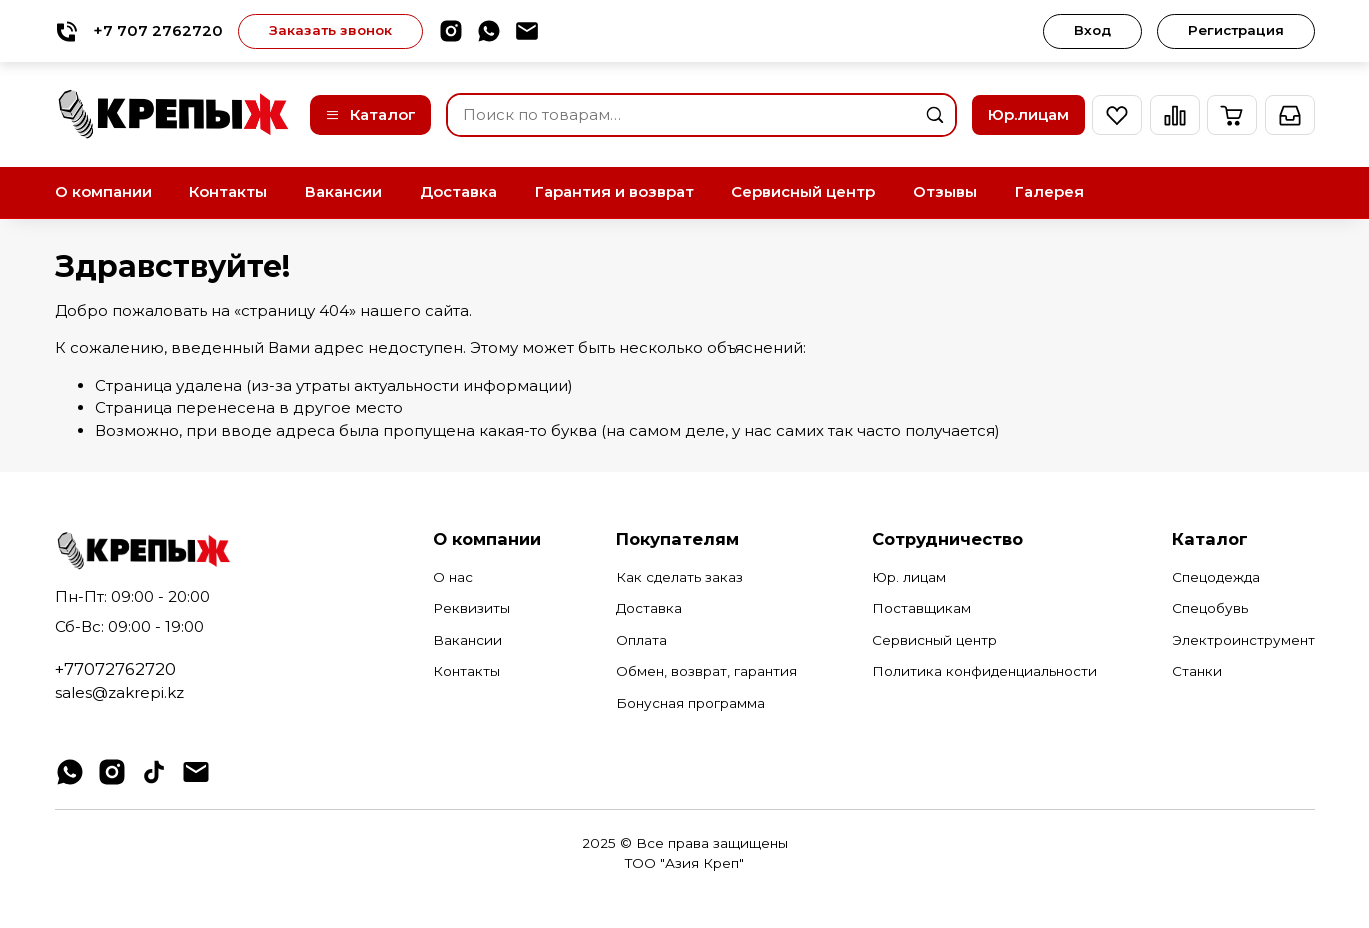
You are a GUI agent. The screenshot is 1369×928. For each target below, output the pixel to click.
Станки (1197, 671)
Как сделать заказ (679, 577)
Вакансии (343, 191)
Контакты (228, 191)
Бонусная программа (690, 703)
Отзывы (945, 191)
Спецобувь (1210, 608)
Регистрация (1236, 30)
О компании (103, 191)
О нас (453, 577)
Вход (1092, 30)
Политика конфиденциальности (984, 671)
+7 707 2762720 (139, 31)
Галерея (1049, 191)
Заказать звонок (330, 30)
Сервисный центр (803, 191)
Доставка (458, 191)
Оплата (641, 640)
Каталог (370, 114)
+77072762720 (115, 669)
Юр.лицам (1028, 114)
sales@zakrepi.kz (119, 692)
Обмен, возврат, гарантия (706, 671)
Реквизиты (471, 608)
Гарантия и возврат (614, 191)
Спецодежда (1216, 577)
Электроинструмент (1243, 640)
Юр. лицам (909, 577)
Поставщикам (921, 608)
